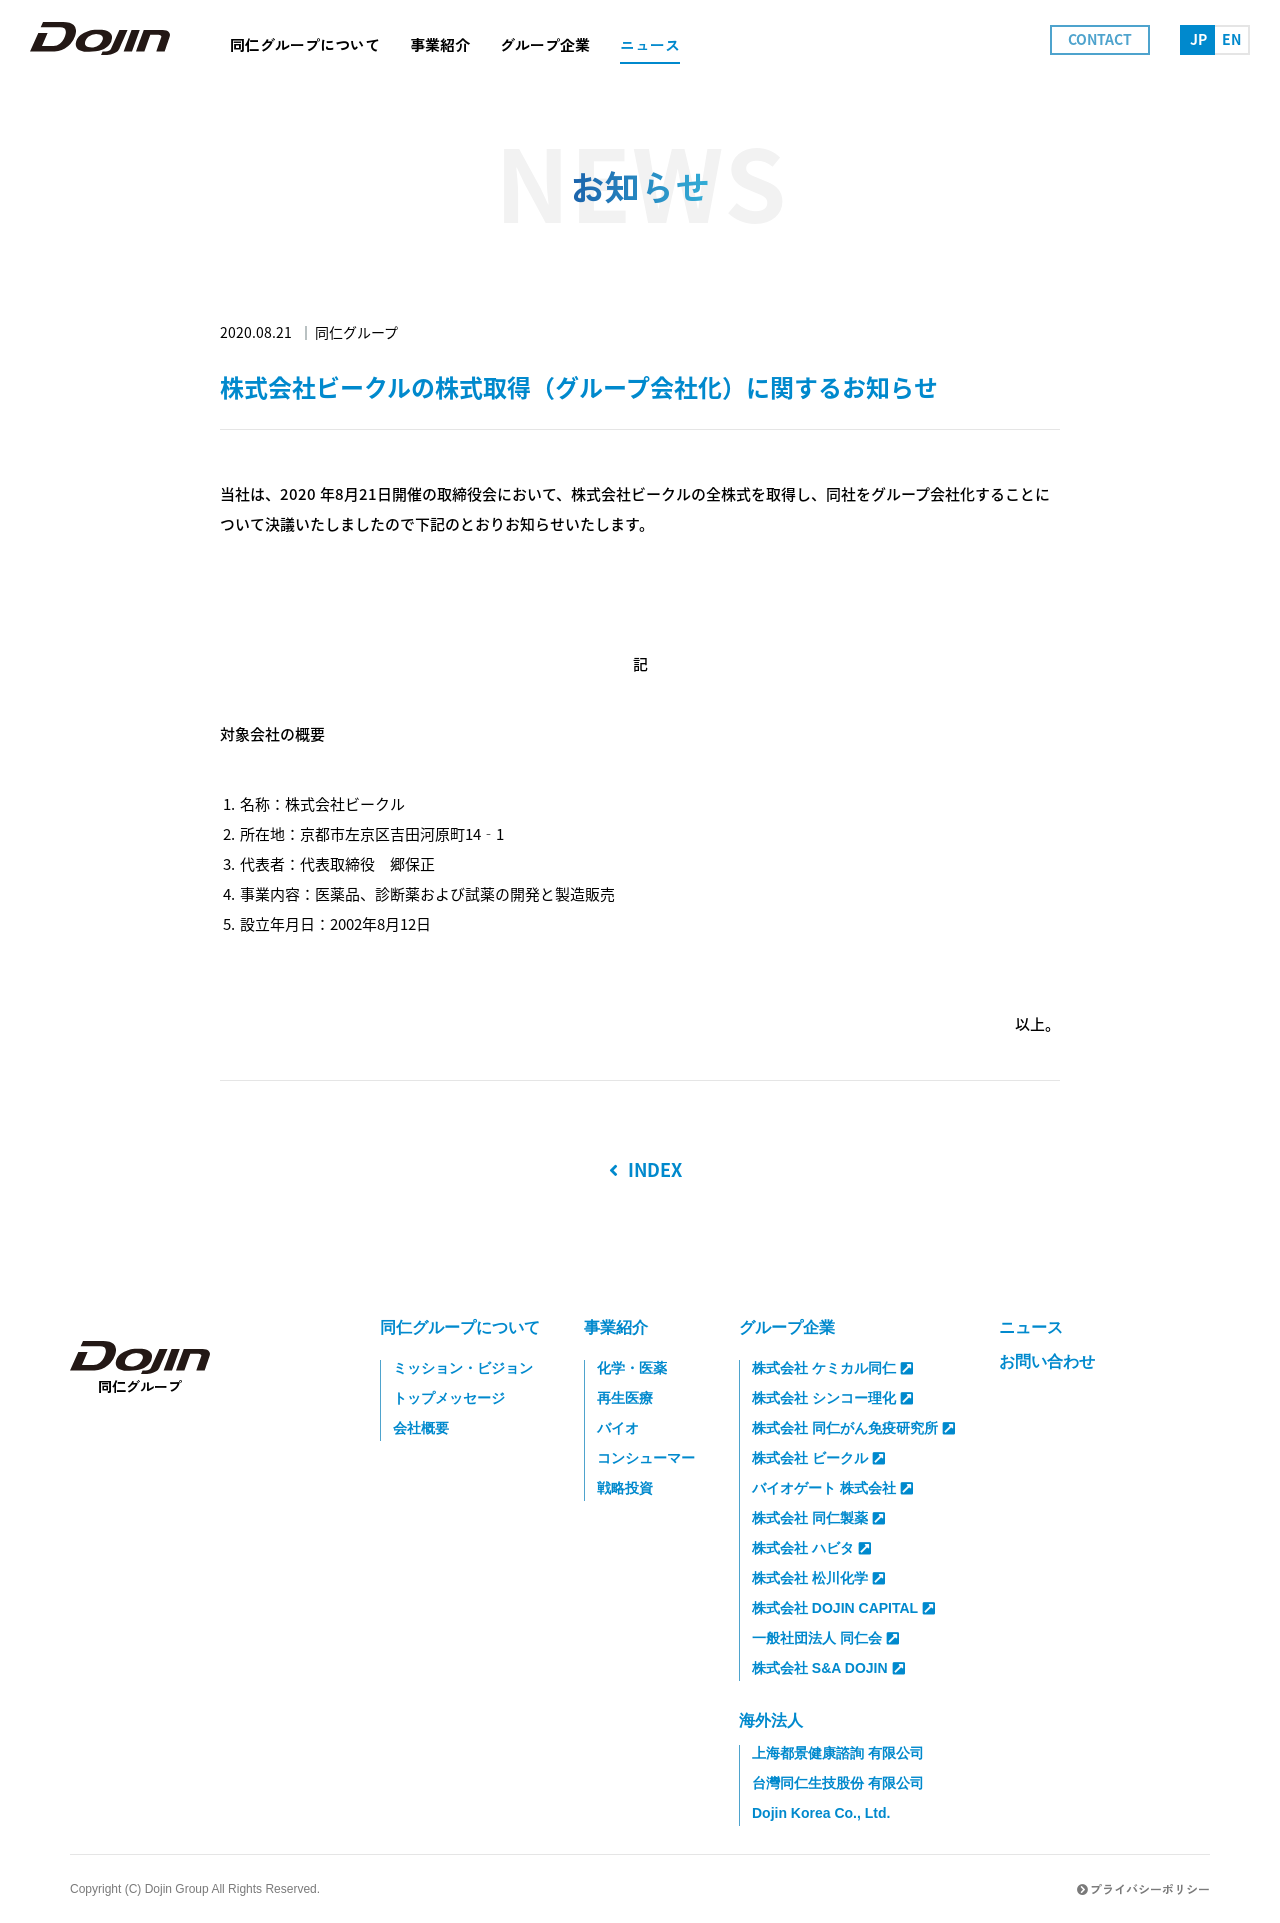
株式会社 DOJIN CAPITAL (843, 1608)
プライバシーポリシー (1143, 1888)
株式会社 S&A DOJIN (828, 1668)
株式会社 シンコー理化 (832, 1398)
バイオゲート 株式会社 (832, 1488)
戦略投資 (625, 1488)
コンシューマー (646, 1458)
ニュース (1031, 1327)
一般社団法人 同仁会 (825, 1638)
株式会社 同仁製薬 (818, 1518)
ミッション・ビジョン (463, 1368)
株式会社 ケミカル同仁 (832, 1368)
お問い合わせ (1047, 1361)
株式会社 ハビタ (811, 1548)
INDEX (645, 1170)
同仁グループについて (460, 1327)
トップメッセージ (449, 1398)
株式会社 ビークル (818, 1458)
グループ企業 (787, 1327)
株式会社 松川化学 (818, 1578)
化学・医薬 (632, 1368)
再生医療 (625, 1398)
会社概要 (421, 1428)
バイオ (618, 1428)
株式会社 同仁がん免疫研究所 (853, 1428)
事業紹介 (616, 1327)
